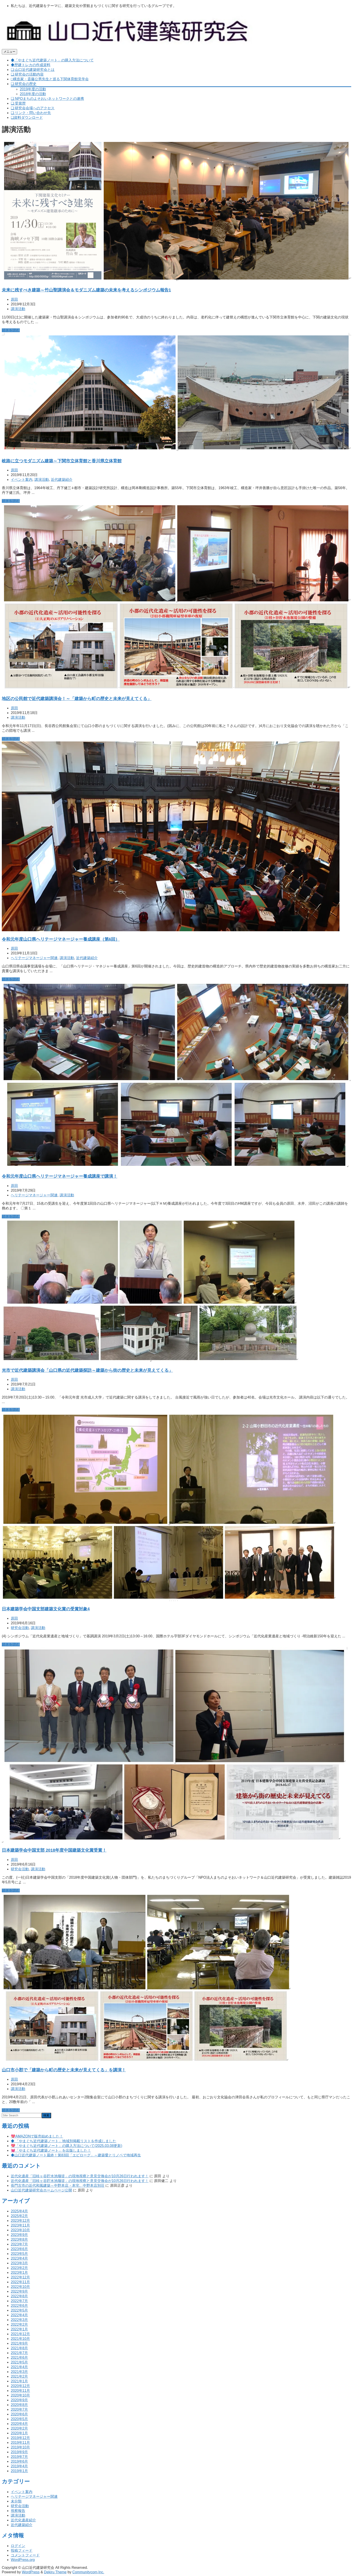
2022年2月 (19, 2324)
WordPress (31, 2572)
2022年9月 (19, 2291)
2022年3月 (19, 2320)
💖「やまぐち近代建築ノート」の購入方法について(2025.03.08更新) (66, 2146)
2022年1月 (19, 2329)
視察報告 (18, 2511)
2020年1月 (19, 2433)
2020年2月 (19, 2428)
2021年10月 (20, 2339)
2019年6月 (19, 2461)
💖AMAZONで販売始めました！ (37, 2136)
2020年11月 (20, 2390)
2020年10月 (20, 2395)
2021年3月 (19, 2372)
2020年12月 (20, 2386)
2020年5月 (19, 2419)
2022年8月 (19, 2296)
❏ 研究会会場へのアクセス (32, 108)
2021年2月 (19, 2376)
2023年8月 (19, 2239)
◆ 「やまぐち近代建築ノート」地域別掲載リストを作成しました (63, 2141)
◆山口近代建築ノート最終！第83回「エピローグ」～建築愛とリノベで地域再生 (76, 2155)
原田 (14, 299)
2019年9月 (19, 2452)
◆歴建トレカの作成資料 (30, 65)
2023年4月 (19, 2258)
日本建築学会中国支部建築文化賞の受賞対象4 (46, 1609)
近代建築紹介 (61, 479)
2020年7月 (19, 2409)
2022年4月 (19, 2315)
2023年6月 (19, 2249)
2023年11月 (20, 2225)
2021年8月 (19, 2348)
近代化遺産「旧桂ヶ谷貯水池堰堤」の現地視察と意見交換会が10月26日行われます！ (80, 2176)
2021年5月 (19, 2362)
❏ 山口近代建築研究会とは (32, 70)
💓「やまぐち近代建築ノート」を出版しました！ (51, 2150)
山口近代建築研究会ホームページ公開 (41, 2190)
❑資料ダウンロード (27, 117)
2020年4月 (19, 2424)
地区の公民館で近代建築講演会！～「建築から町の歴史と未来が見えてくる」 (77, 698)
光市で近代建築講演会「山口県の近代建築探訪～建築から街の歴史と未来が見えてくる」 (87, 1370)
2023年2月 (19, 2268)
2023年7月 (19, 2244)
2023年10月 (20, 2230)
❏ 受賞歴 (18, 103)
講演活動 (18, 309)
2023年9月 (19, 2235)
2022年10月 (20, 2287)
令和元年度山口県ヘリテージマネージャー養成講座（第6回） (61, 939)
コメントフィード (25, 2555)
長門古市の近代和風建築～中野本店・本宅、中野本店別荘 (57, 2185)
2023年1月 (19, 2272)
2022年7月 (19, 2301)
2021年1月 (19, 2381)
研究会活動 (20, 1628)
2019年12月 (20, 2438)
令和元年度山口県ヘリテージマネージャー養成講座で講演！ (59, 1176)
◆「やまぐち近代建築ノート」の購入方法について (52, 60)
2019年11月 (20, 2442)
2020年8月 (19, 2405)
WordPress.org (23, 2560)
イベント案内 (21, 479)
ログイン (18, 2546)
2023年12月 (20, 2220)
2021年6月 (19, 2357)
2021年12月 (20, 2334)
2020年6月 (19, 2414)
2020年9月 (19, 2400)
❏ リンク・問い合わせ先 (31, 113)
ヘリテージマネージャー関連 (34, 958)
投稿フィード (21, 2550)
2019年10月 (20, 2447)
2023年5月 (19, 2254)
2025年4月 (19, 2211)
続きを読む (11, 330)
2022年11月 (20, 2282)
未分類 (16, 2501)
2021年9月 (19, 2343)
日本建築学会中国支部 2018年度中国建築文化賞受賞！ (54, 1850)
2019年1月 (19, 2471)
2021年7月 (19, 2353)
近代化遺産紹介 (23, 2520)
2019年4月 (19, 2466)
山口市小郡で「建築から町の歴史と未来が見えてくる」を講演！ (64, 2070)
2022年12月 (20, 2277)
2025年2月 (19, 2216)
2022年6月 (19, 2305)
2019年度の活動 (33, 89)
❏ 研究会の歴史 (23, 84)
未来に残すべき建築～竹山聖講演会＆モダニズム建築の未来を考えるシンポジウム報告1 (86, 290)
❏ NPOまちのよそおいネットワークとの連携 (47, 99)
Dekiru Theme (55, 2572)
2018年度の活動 (33, 94)
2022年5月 (19, 2310)
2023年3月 (19, 2263)
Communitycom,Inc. (88, 2572)
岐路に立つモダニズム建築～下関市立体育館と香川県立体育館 (62, 461)
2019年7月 (19, 2457)
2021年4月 (19, 2367)
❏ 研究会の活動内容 (27, 74)
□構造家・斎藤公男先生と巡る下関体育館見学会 (50, 79)
